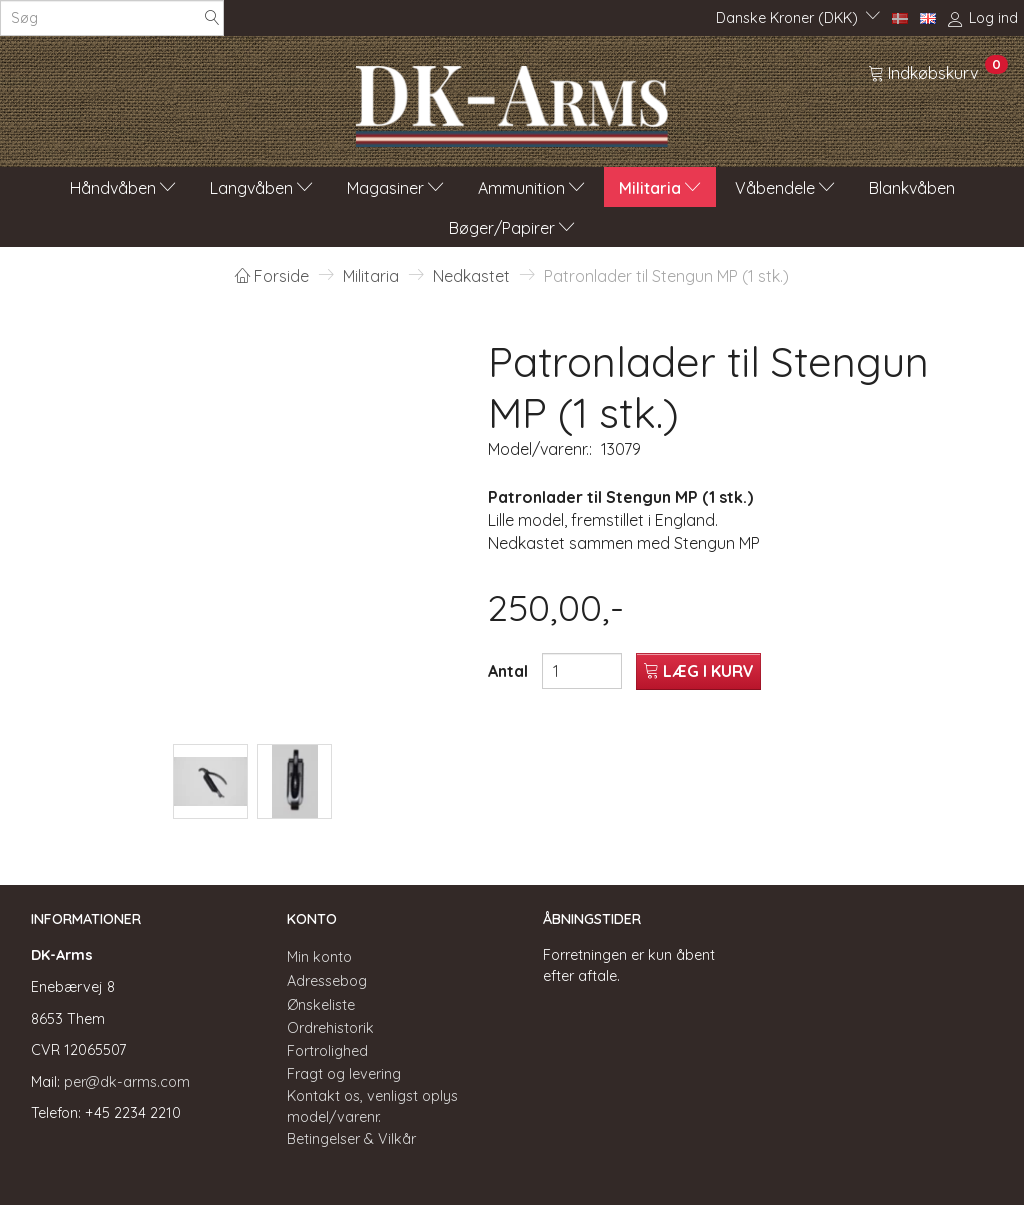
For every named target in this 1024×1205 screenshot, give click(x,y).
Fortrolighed (327, 1051)
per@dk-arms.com (127, 1082)
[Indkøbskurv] (938, 72)
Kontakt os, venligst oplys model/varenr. (372, 1106)
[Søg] (212, 18)
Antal (510, 671)
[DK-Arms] (511, 101)
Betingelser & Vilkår (351, 1139)
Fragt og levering (344, 1074)
